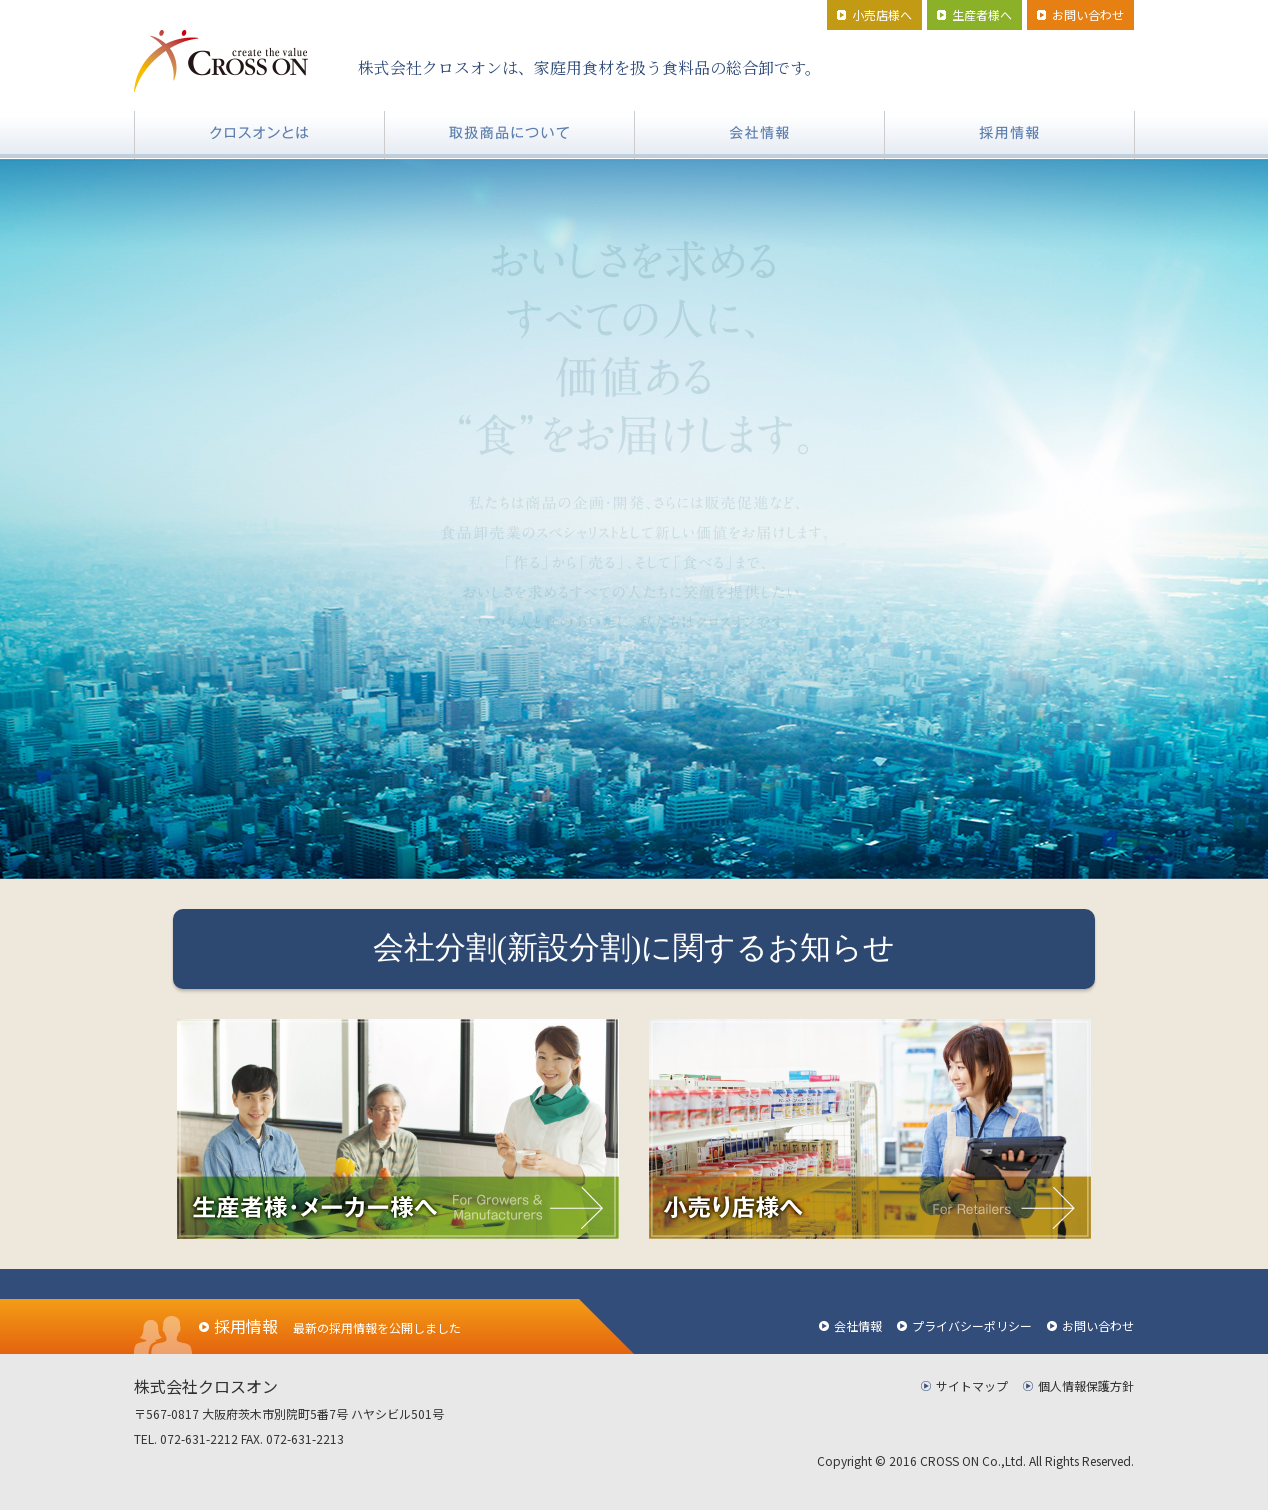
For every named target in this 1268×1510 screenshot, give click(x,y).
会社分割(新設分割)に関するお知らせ (634, 948)
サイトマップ (972, 1385)
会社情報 (858, 1325)
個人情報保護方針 (1086, 1385)
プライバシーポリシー (972, 1325)
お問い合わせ (1098, 1325)
